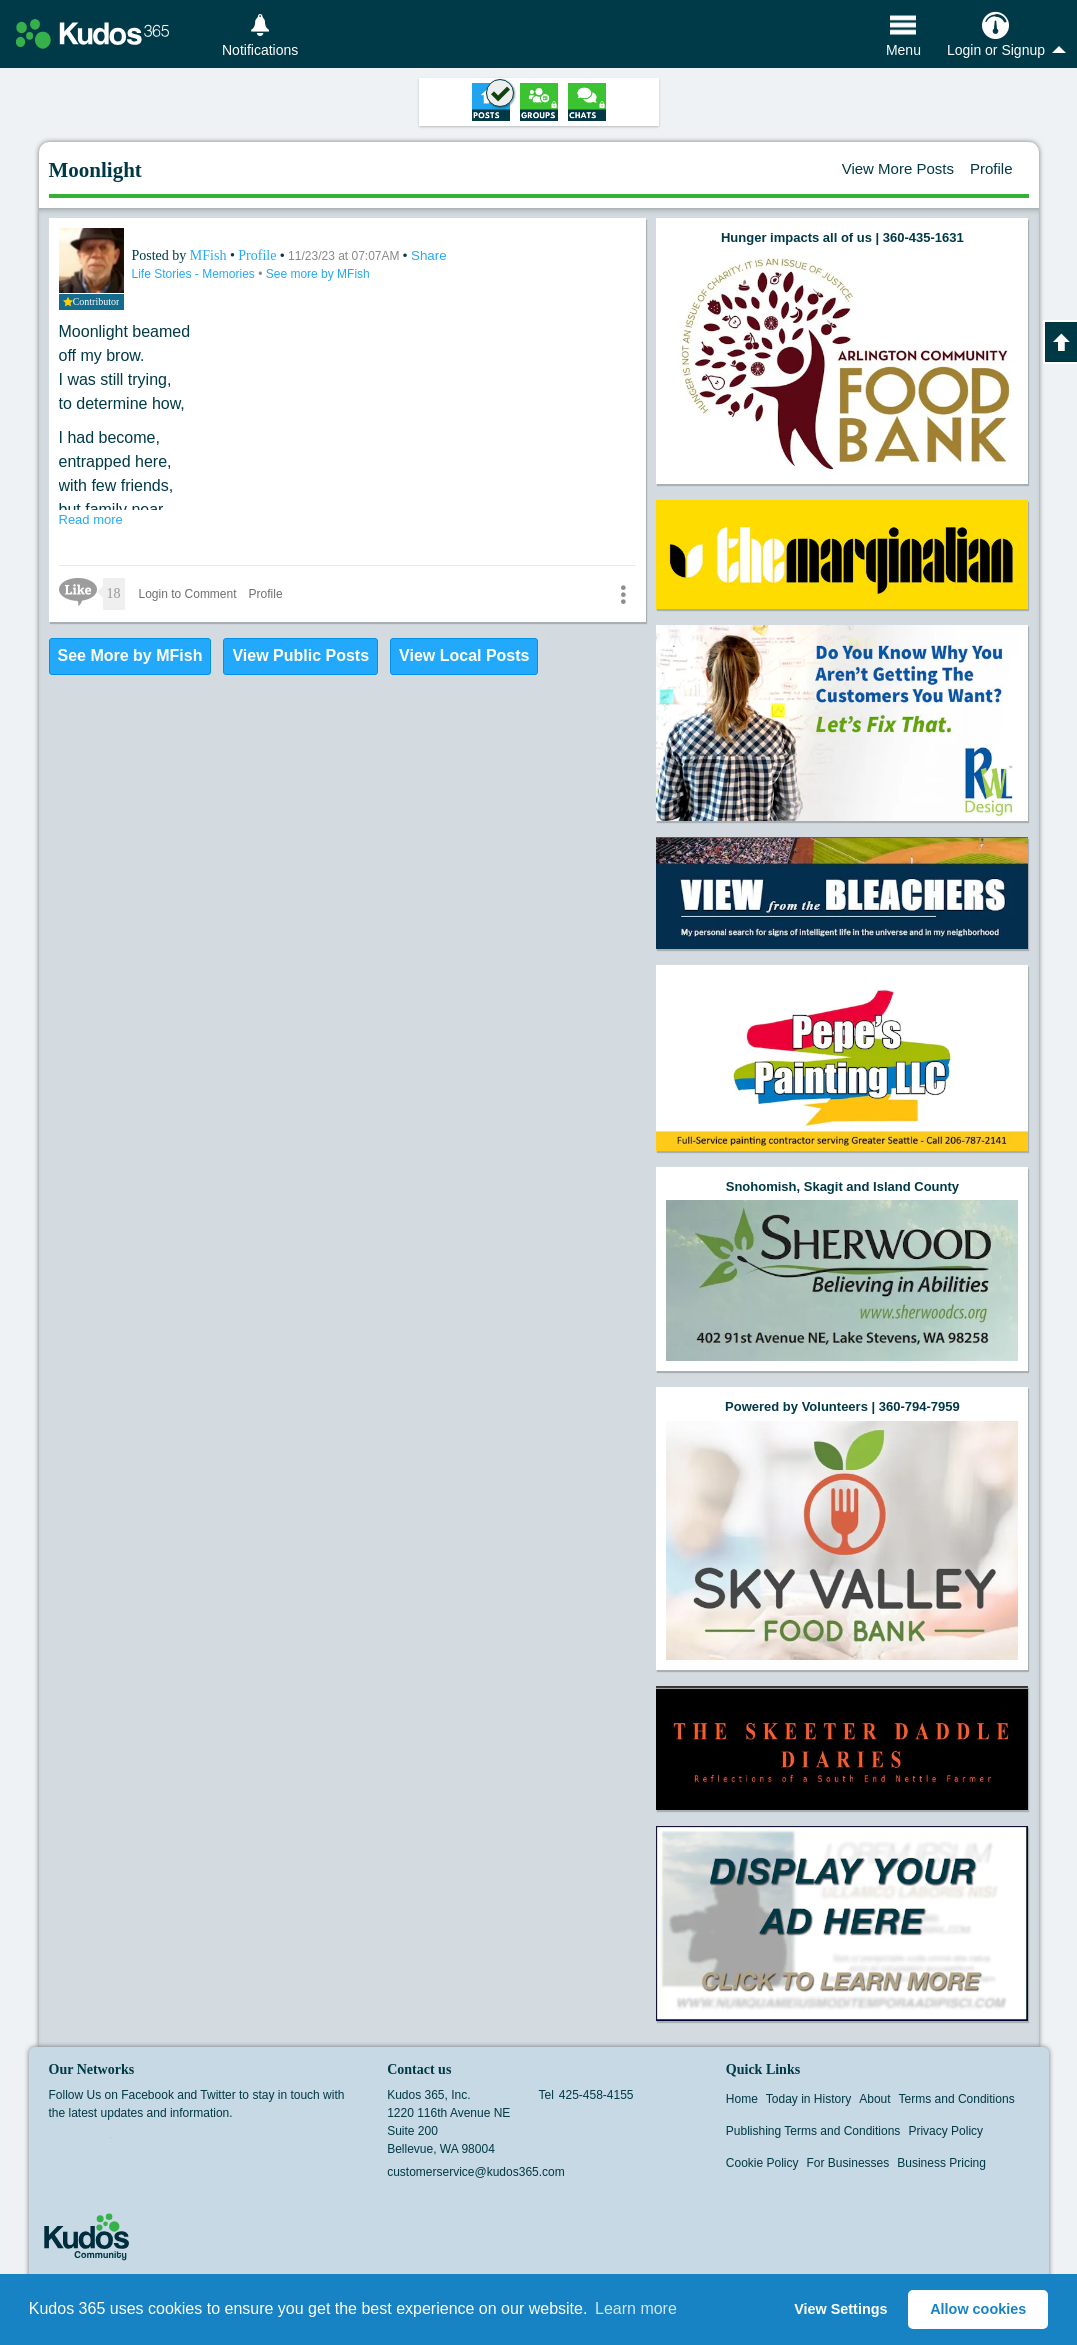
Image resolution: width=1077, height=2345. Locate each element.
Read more (91, 519)
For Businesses (848, 2163)
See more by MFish (318, 274)
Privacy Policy (945, 2131)
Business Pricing (941, 2163)
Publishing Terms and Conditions (813, 2131)
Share (429, 255)
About (874, 2099)
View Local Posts (464, 655)
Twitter (98, 2144)
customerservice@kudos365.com (476, 2172)
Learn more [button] (636, 2308)
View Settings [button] (840, 2309)
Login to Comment (188, 594)
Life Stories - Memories (195, 274)
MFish (210, 255)
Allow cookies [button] (978, 2309)
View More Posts (898, 168)
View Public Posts (300, 655)
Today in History (808, 2099)
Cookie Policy (762, 2163)
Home (742, 2099)
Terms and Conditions (957, 2099)
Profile (991, 168)
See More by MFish (130, 655)
